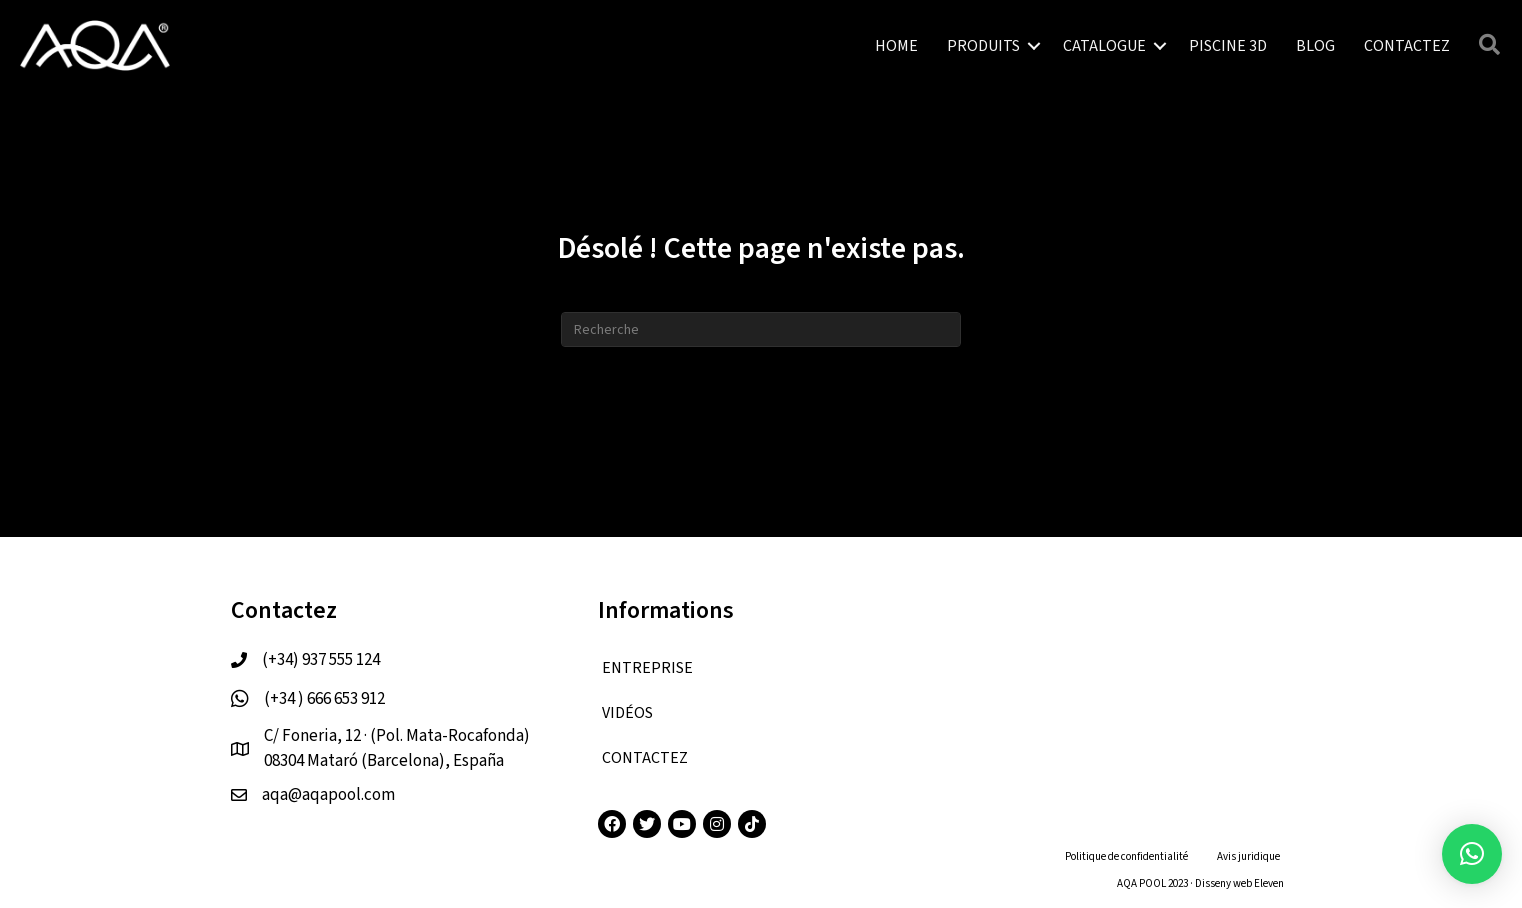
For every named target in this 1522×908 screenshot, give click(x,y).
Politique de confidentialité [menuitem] (1126, 856)
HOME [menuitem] (896, 46)
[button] (1034, 46)
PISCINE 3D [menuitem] (1228, 46)
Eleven (1269, 883)
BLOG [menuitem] (1315, 46)
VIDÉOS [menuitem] (627, 713)
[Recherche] (761, 329)
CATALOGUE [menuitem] (1104, 46)
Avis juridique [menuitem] (1248, 856)
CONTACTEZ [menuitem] (1407, 46)
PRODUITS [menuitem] (983, 46)
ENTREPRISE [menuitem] (647, 668)
